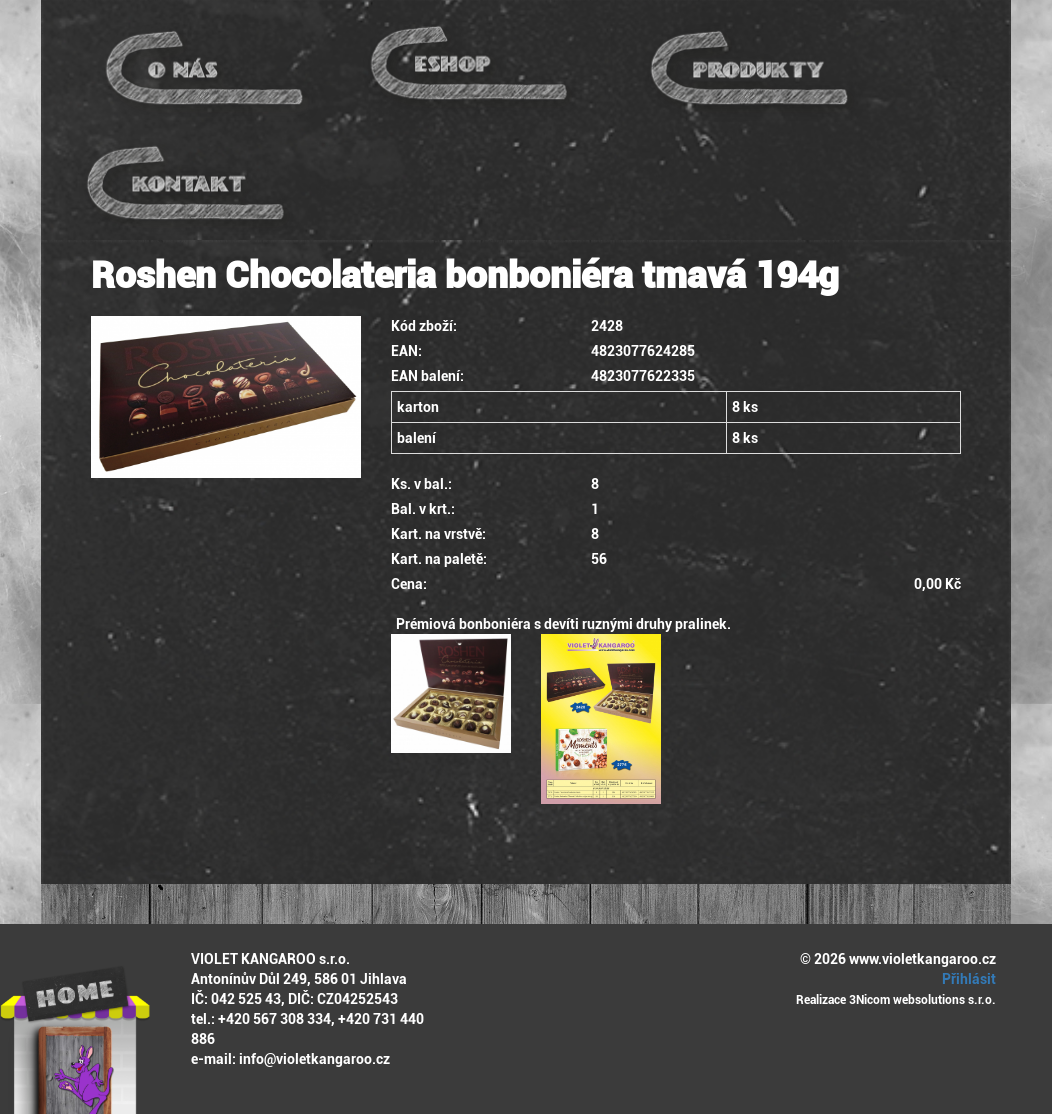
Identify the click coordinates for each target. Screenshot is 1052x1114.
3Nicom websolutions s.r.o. (922, 1000)
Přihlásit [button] (966, 979)
